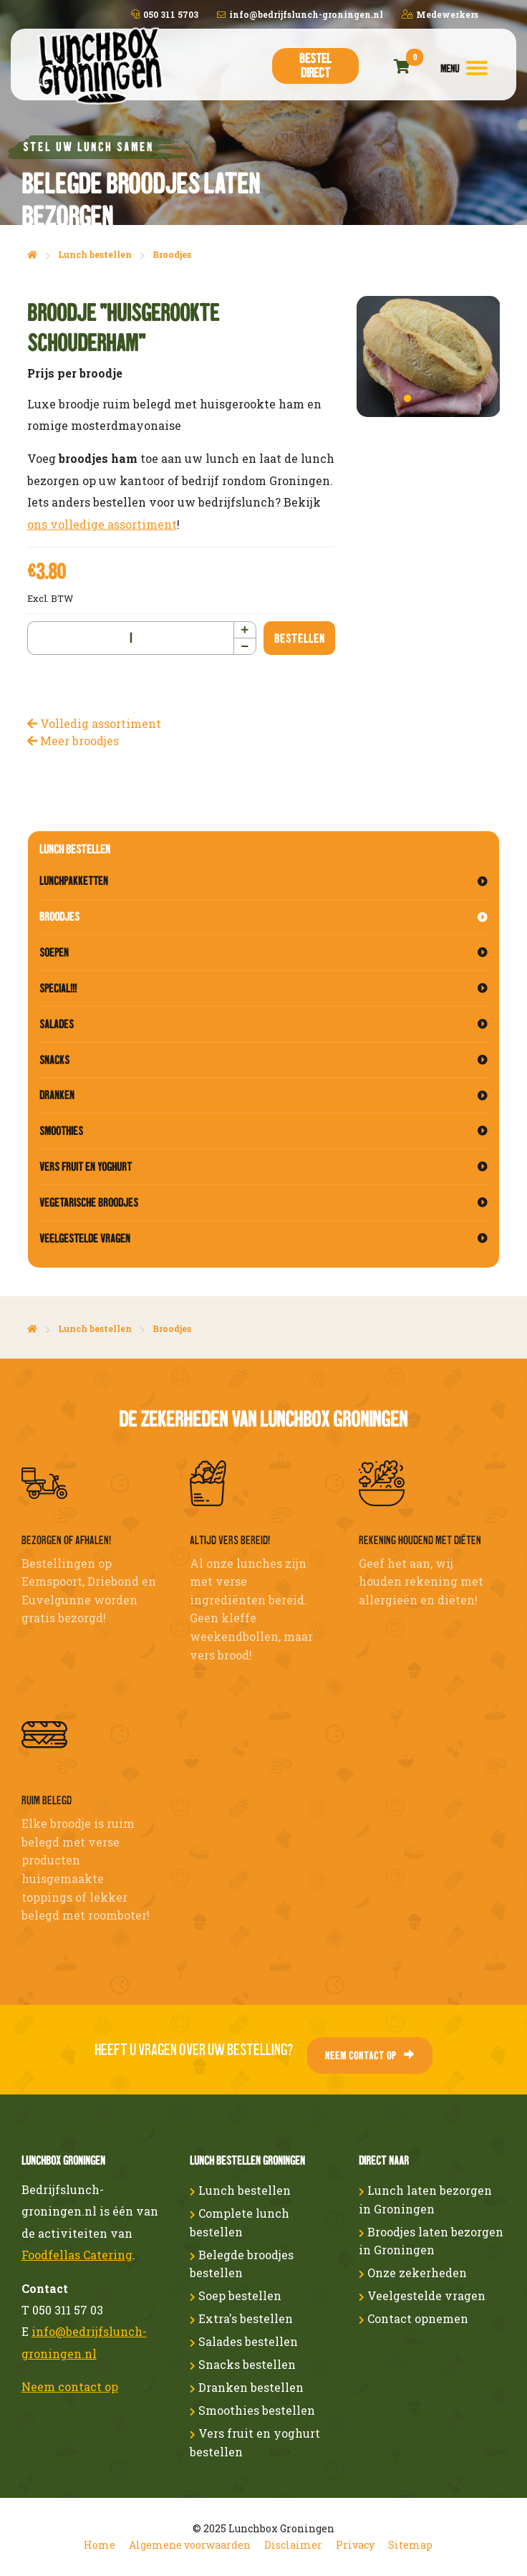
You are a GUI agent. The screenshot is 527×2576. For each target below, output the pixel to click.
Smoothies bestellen (252, 2410)
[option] (429, 356)
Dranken (56, 1095)
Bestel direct (315, 65)
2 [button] (424, 396)
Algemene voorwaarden (190, 2545)
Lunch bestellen (95, 254)
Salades (56, 1024)
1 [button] (403, 396)
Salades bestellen (244, 2341)
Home (99, 2545)
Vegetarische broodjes (88, 1202)
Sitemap (410, 2545)
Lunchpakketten (73, 880)
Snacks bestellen (243, 2364)
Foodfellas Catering (76, 2254)
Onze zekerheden (413, 2272)
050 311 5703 (164, 14)
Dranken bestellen (247, 2387)
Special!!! (58, 988)
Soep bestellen (235, 2295)
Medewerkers (440, 14)
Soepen (54, 952)
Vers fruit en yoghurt (85, 1166)
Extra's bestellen (241, 2318)
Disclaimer (293, 2545)
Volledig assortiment (94, 723)
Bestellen (299, 638)
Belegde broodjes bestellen (242, 2264)
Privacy (355, 2545)
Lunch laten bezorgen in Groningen (425, 2199)
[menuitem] (314, 66)
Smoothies (61, 1131)
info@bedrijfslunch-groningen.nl (300, 14)
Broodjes (172, 254)
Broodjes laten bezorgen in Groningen (431, 2241)
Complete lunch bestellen (239, 2222)
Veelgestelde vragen (84, 1238)
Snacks (54, 1060)
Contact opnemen (413, 2318)
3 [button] (446, 396)
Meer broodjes (73, 740)
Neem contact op (370, 2055)
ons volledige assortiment (102, 524)
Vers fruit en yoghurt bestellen (255, 2442)
